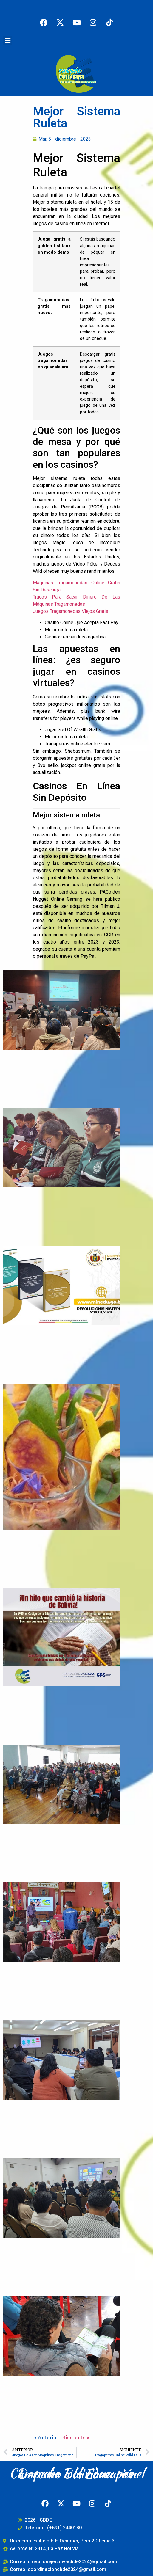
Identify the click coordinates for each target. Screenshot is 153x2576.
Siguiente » (75, 2437)
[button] (7, 40)
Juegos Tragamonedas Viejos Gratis (70, 611)
